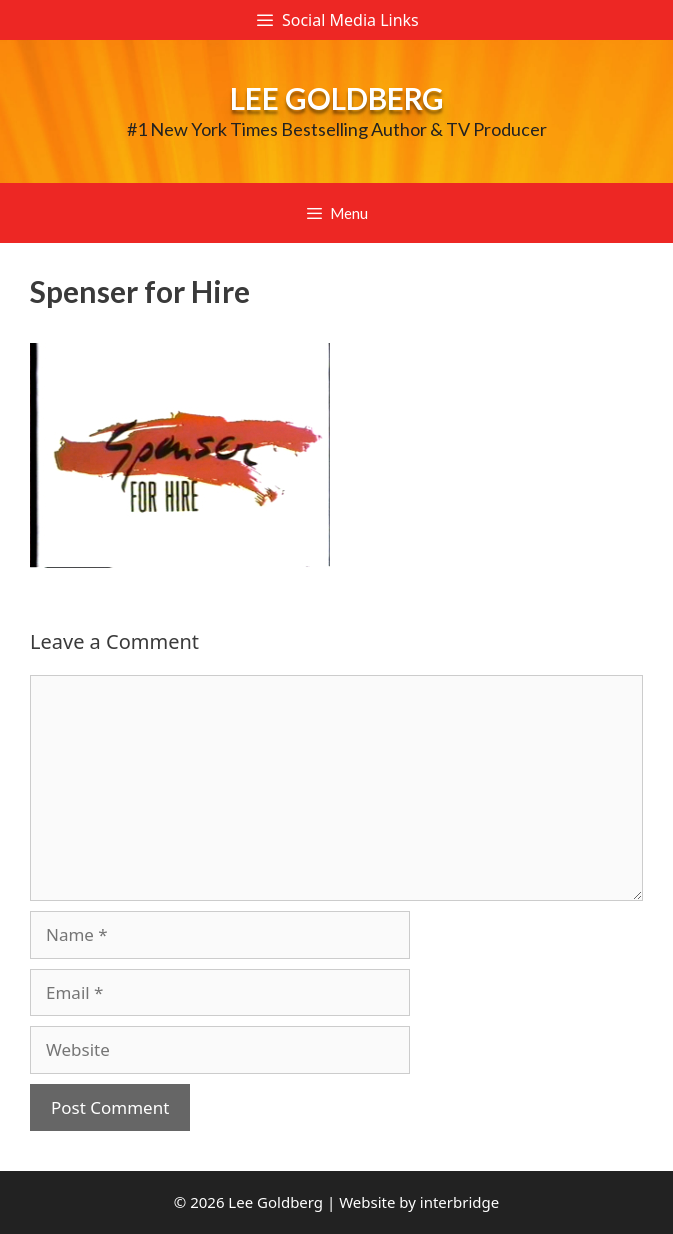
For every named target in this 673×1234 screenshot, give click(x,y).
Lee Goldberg (337, 98)
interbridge (459, 1202)
